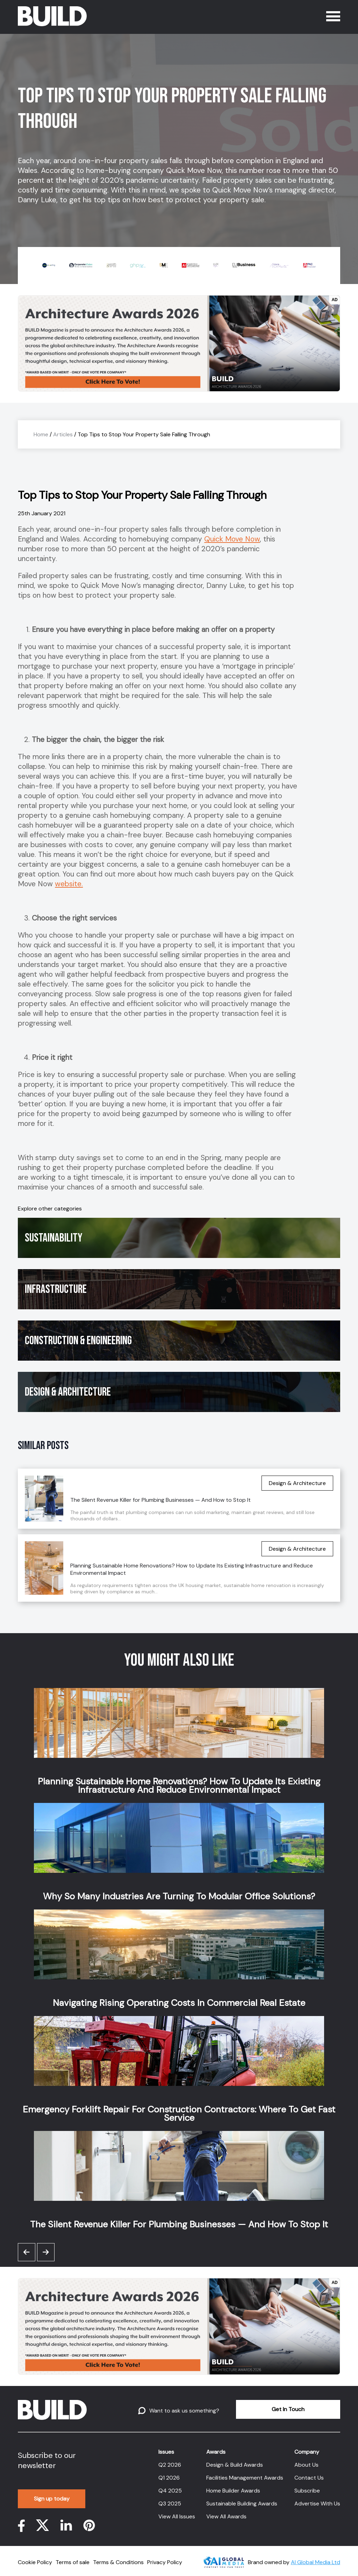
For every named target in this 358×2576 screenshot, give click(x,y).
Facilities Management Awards (244, 2477)
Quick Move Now (232, 539)
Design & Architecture (68, 1392)
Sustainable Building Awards (241, 2503)
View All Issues (176, 2516)
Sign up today (52, 2498)
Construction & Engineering (78, 1340)
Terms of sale (73, 2562)
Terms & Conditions (118, 2562)
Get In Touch (288, 2409)
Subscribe (307, 2490)
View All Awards (226, 2516)
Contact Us (309, 2477)
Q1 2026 (169, 2477)
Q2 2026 (169, 2464)
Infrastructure (56, 1289)
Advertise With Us (317, 2503)
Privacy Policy (164, 2562)
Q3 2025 (169, 2503)
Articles (63, 434)
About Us (306, 2464)
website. (69, 884)
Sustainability (54, 1238)
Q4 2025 (170, 2490)
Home (41, 434)
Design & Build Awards (234, 2464)
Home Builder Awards (233, 2490)
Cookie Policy (35, 2562)
